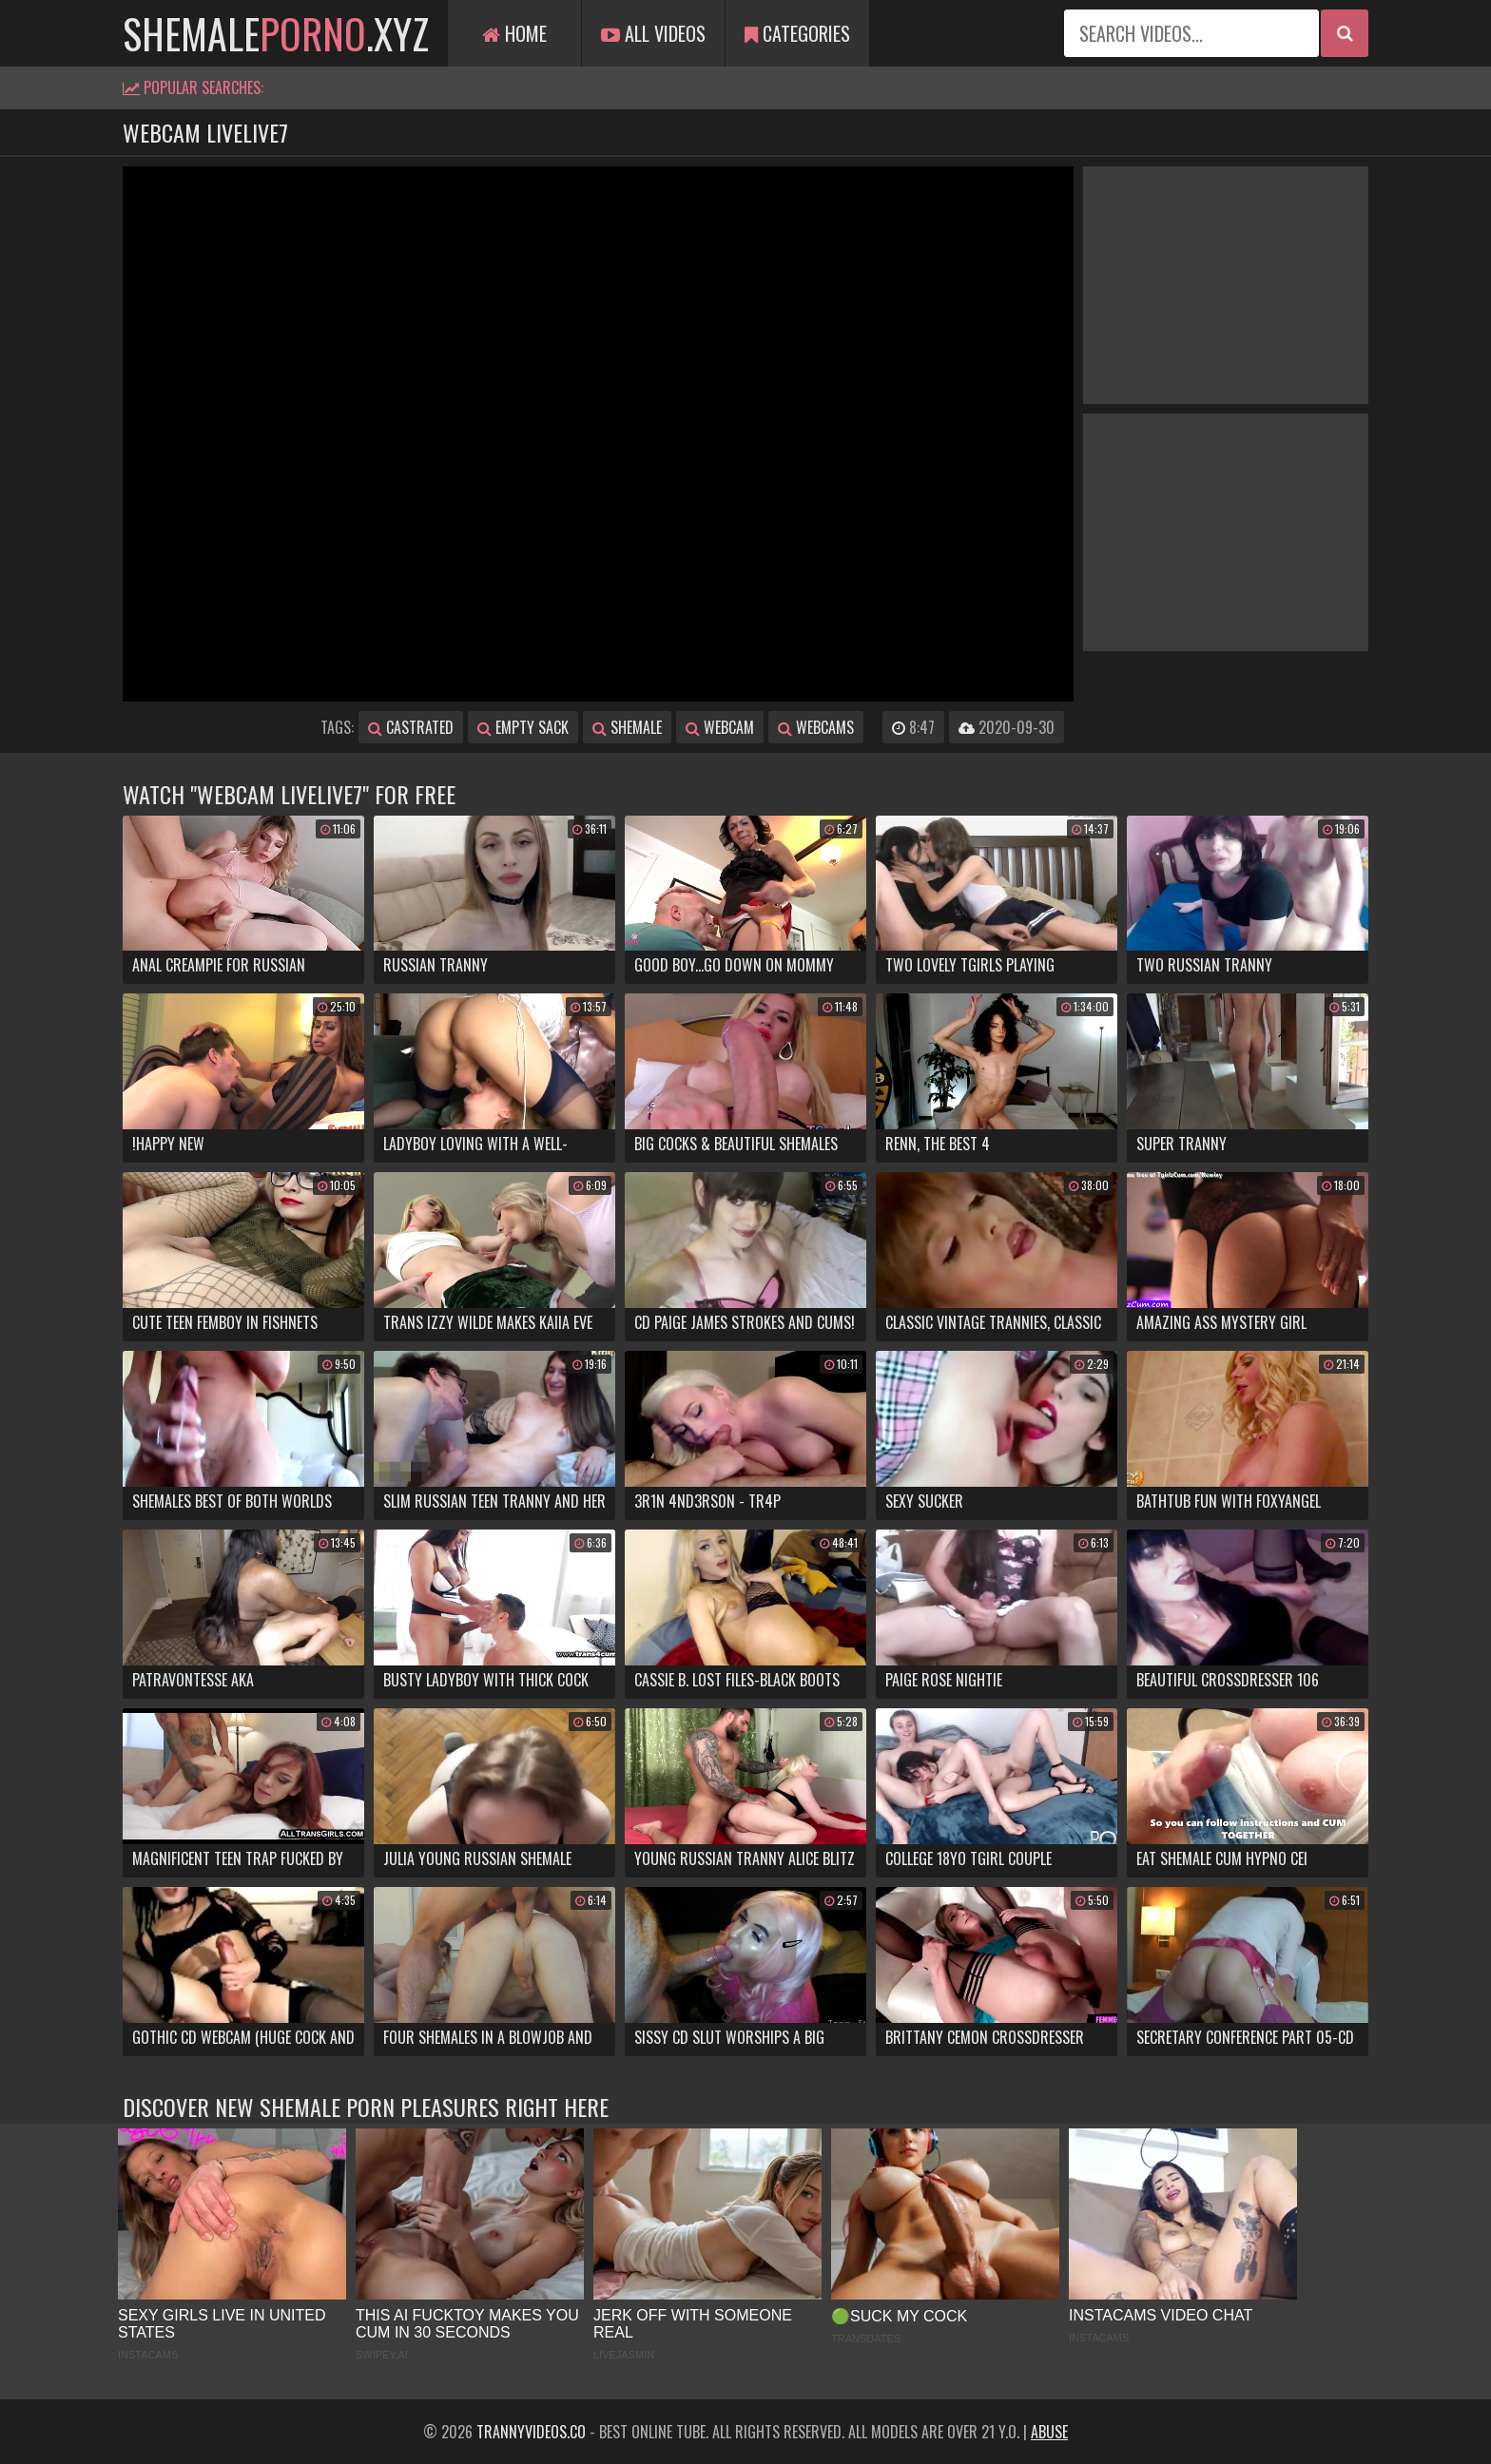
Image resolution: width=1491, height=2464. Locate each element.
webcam (720, 727)
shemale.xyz (276, 33)
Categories (797, 33)
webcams (816, 727)
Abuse (1049, 2431)
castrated (411, 727)
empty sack (523, 727)
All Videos (653, 33)
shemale (627, 727)
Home (514, 33)
